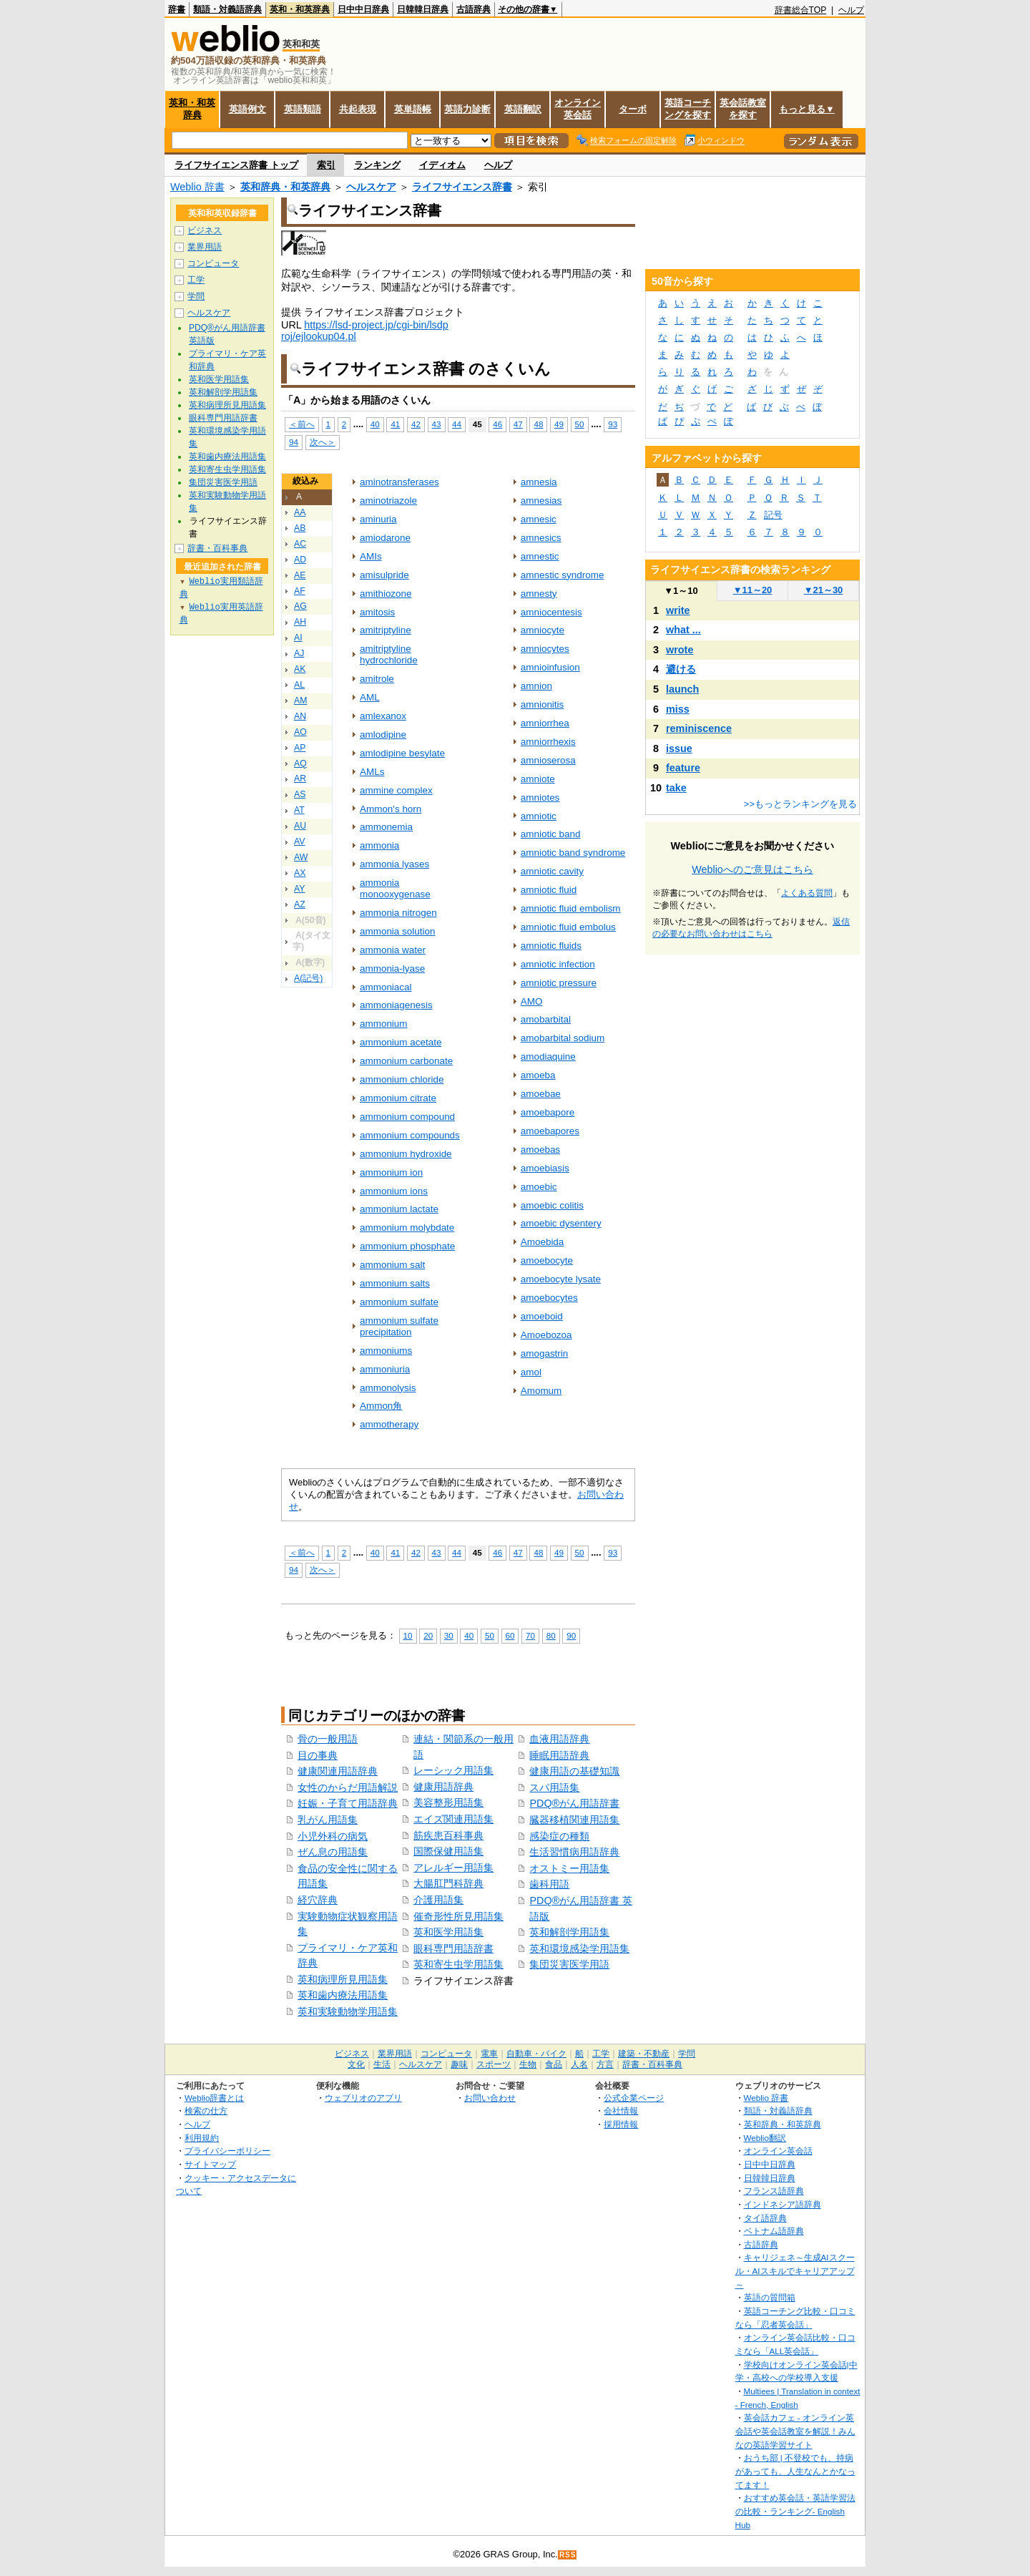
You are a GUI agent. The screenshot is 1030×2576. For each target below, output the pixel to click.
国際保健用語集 (448, 1851)
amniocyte (542, 630)
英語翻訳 (522, 109)
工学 (196, 280)
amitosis (377, 612)
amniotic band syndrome (573, 852)
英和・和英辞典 (300, 9)
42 (416, 424)
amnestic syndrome (562, 575)
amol (531, 1372)
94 (293, 442)
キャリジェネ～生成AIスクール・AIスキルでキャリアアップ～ (795, 2270)
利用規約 (202, 2137)
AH (300, 622)
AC (300, 544)
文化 (356, 2064)
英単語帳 (412, 109)
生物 (527, 2064)
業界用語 (204, 247)
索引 (326, 165)
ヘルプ (851, 10)
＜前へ (302, 424)
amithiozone (386, 593)
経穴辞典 (318, 1900)
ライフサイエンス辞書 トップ (236, 165)
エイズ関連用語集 (453, 1819)
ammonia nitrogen (398, 912)
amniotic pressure (559, 982)
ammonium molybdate (407, 1227)
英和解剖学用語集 (569, 1932)
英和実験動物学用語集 (348, 2011)
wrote (679, 649)
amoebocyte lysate (561, 1279)
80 (551, 1635)
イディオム (442, 165)
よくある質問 (807, 893)
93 (612, 424)
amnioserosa (548, 760)
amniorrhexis (548, 741)
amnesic (538, 519)
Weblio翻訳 (765, 2137)
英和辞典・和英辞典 (285, 186)
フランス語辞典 (774, 2190)
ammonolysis (388, 1387)
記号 (773, 514)
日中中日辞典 (363, 9)
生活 (382, 2064)
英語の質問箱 (769, 2297)
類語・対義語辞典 (227, 9)
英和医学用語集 (448, 1932)
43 (436, 424)
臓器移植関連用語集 (574, 1819)
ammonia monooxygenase (395, 888)
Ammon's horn (390, 809)
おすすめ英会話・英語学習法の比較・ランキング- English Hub (795, 2511)
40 (375, 424)
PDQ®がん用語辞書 (574, 1803)
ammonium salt (392, 1264)
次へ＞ (322, 442)
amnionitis (542, 704)
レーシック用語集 (453, 1770)
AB (299, 528)
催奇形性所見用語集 (458, 1916)
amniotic (538, 816)
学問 (196, 296)
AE (299, 575)
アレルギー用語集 (453, 1867)
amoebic (539, 1186)
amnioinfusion (550, 667)
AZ (299, 904)
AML (370, 697)
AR (300, 779)
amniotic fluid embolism (571, 908)
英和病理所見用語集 (343, 1979)
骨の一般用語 (328, 1739)
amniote (538, 779)
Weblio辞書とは (214, 2097)
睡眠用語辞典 (559, 1755)
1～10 (680, 590)
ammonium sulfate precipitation (399, 1326)
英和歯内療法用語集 (343, 1995)
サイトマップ (210, 2164)
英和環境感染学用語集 (579, 1948)
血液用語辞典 (559, 1739)
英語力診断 (467, 109)
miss (678, 709)
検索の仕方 (206, 2110)
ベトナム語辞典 (774, 2230)
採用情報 (621, 2124)
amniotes (540, 797)
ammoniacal (386, 987)
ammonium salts (395, 1283)
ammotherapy (389, 1424)
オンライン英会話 (577, 108)
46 (497, 424)
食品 (553, 2064)
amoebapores (550, 1131)
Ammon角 (381, 1405)
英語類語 (302, 109)
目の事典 (318, 1755)
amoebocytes (549, 1297)
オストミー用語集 (569, 1868)
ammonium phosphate (407, 1246)
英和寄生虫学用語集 (458, 1964)
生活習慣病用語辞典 (574, 1852)
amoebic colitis (552, 1205)
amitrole (377, 678)
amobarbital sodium (562, 1038)
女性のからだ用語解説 (348, 1787)
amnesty (539, 593)
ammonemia (386, 826)
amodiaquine (548, 1056)
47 (518, 424)
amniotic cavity (552, 871)
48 (538, 424)
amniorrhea (545, 723)
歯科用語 (549, 1884)
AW (301, 857)
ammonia (379, 845)
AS (299, 794)
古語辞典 (473, 9)
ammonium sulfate (399, 1302)
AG (300, 606)
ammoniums (386, 1350)
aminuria (378, 519)
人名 (579, 2064)
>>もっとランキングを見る (800, 804)
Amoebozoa (546, 1335)
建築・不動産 (644, 2053)
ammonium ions (394, 1191)
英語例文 (247, 109)
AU (300, 826)
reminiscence (699, 728)
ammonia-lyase (392, 968)
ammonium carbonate (406, 1060)
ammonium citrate (398, 1098)
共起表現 (357, 109)
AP (299, 748)
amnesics (541, 537)
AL (299, 685)
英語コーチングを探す (687, 108)
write (678, 610)
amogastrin (545, 1353)
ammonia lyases (394, 864)
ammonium (384, 1023)
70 (530, 1635)
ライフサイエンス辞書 (462, 186)
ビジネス (204, 230)
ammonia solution (397, 931)
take (676, 788)
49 (559, 424)
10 (408, 1635)
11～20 (752, 590)
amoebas (540, 1149)
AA (299, 512)
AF (299, 591)
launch (682, 689)
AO (300, 732)
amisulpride (384, 575)
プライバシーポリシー (227, 2150)
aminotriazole (388, 500)
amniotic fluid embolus (568, 927)
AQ (300, 763)
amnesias (541, 500)
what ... (683, 629)
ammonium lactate (399, 1209)
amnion (536, 685)
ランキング (377, 165)
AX (299, 873)
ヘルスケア (371, 186)
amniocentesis (551, 612)
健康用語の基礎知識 (574, 1771)
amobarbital (546, 1019)
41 (395, 424)
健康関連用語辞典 (338, 1771)
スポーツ (493, 2064)
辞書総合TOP (801, 10)
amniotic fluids (551, 945)
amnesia (539, 482)
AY (299, 889)
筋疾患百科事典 (448, 1835)
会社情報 (621, 2110)
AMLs (372, 771)
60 (510, 1635)
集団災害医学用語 (569, 1964)
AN (300, 716)
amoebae (541, 1093)
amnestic (540, 556)
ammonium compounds (410, 1135)
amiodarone (385, 537)
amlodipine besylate (402, 753)
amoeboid (542, 1316)
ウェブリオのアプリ (363, 2097)
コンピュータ (213, 263)
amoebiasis (545, 1168)
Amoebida (542, 1241)
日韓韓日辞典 (422, 9)
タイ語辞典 (765, 2218)
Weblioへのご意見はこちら (752, 869)
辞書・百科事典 (217, 548)
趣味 (459, 2064)
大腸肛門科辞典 (448, 1883)
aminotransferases (399, 482)
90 (571, 1635)
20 (428, 1635)
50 (579, 424)
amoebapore (548, 1112)
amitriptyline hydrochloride (389, 654)
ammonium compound (407, 1116)
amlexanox (383, 716)
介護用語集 (438, 1900)
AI (298, 638)
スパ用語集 (554, 1787)
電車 (489, 2053)
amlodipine (383, 734)
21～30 (823, 590)
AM (300, 701)
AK (299, 669)
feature (683, 768)
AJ (299, 653)
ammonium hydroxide (406, 1153)
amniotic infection (558, 964)
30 (448, 1635)
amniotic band (551, 834)
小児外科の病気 (333, 1836)
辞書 (176, 9)
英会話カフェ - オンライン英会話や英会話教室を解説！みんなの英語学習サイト (795, 2431)
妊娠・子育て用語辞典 (348, 1803)
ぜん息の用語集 (333, 1852)
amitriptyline (385, 630)
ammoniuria (385, 1369)
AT (299, 810)
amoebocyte (547, 1260)
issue (679, 748)
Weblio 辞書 (197, 186)
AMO (532, 1001)
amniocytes (545, 648)
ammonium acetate (400, 1042)
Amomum (541, 1390)
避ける (681, 669)
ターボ (633, 109)
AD (300, 560)
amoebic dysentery (561, 1223)
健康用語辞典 (443, 1786)
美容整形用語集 (448, 1802)
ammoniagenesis (396, 1005)
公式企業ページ (634, 2097)
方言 (605, 2064)
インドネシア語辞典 (782, 2204)
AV (299, 841)
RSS (568, 2555)
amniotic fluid (549, 889)
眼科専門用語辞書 (453, 1948)
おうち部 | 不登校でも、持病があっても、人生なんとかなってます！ (795, 2471)
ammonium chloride (401, 1079)
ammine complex (396, 790)
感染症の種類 (559, 1836)
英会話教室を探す (743, 108)
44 (456, 424)
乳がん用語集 (328, 1819)
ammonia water (393, 950)
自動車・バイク (536, 2053)
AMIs (371, 556)
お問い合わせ (490, 2097)
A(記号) (308, 978)
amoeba (538, 1075)
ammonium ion (391, 1172)
